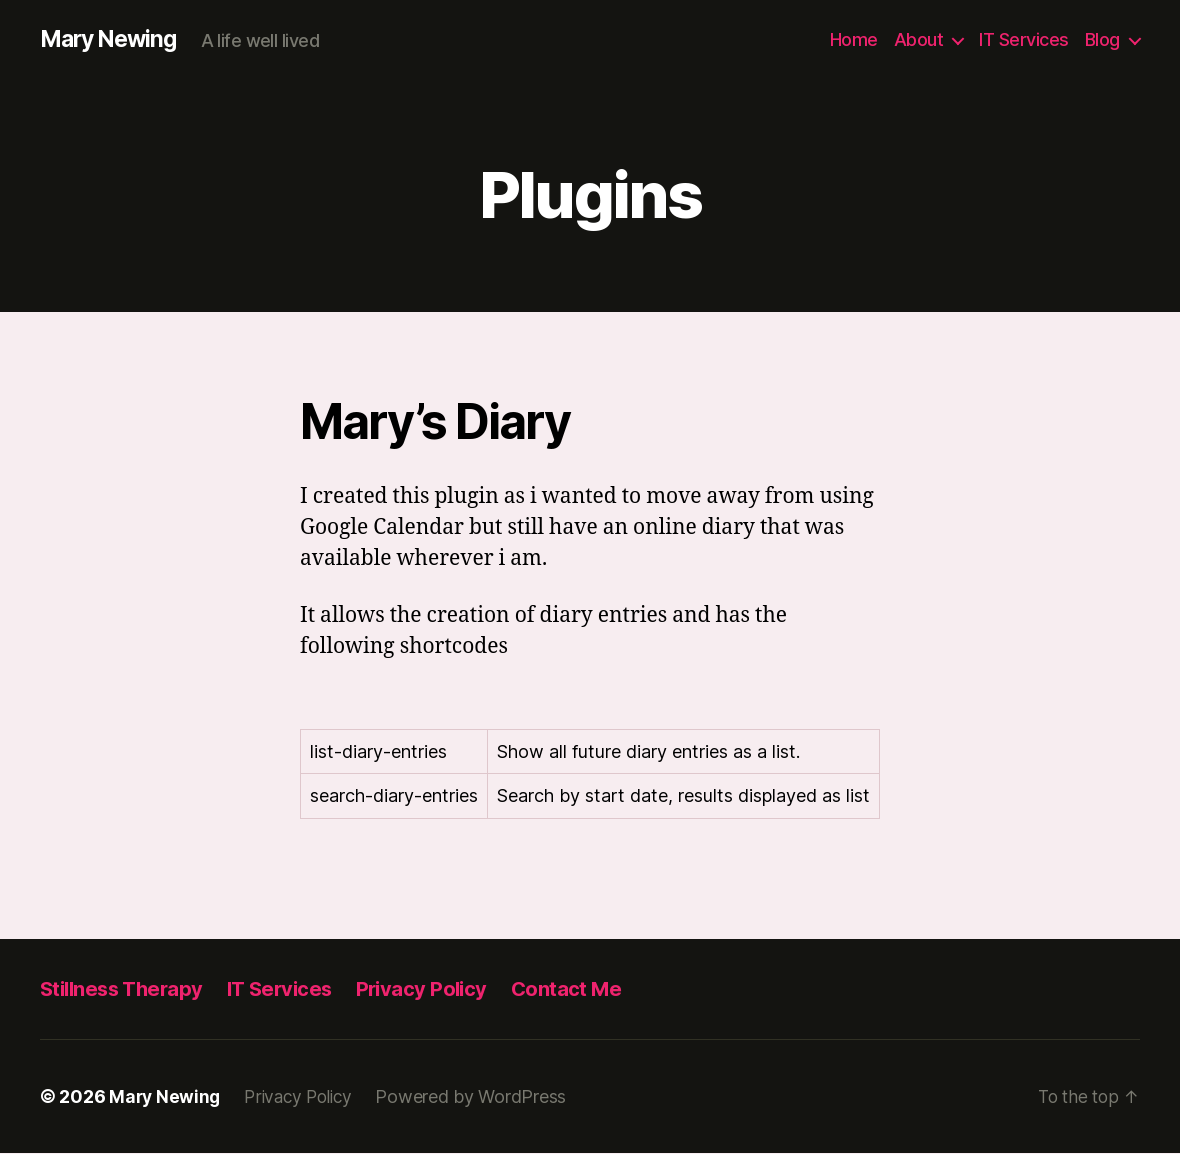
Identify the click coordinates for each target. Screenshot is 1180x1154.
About (919, 39)
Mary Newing (112, 40)
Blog (1102, 39)
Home (854, 39)
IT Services (1024, 39)
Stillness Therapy (125, 989)
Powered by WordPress (480, 1097)
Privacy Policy (437, 989)
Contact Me (585, 989)
